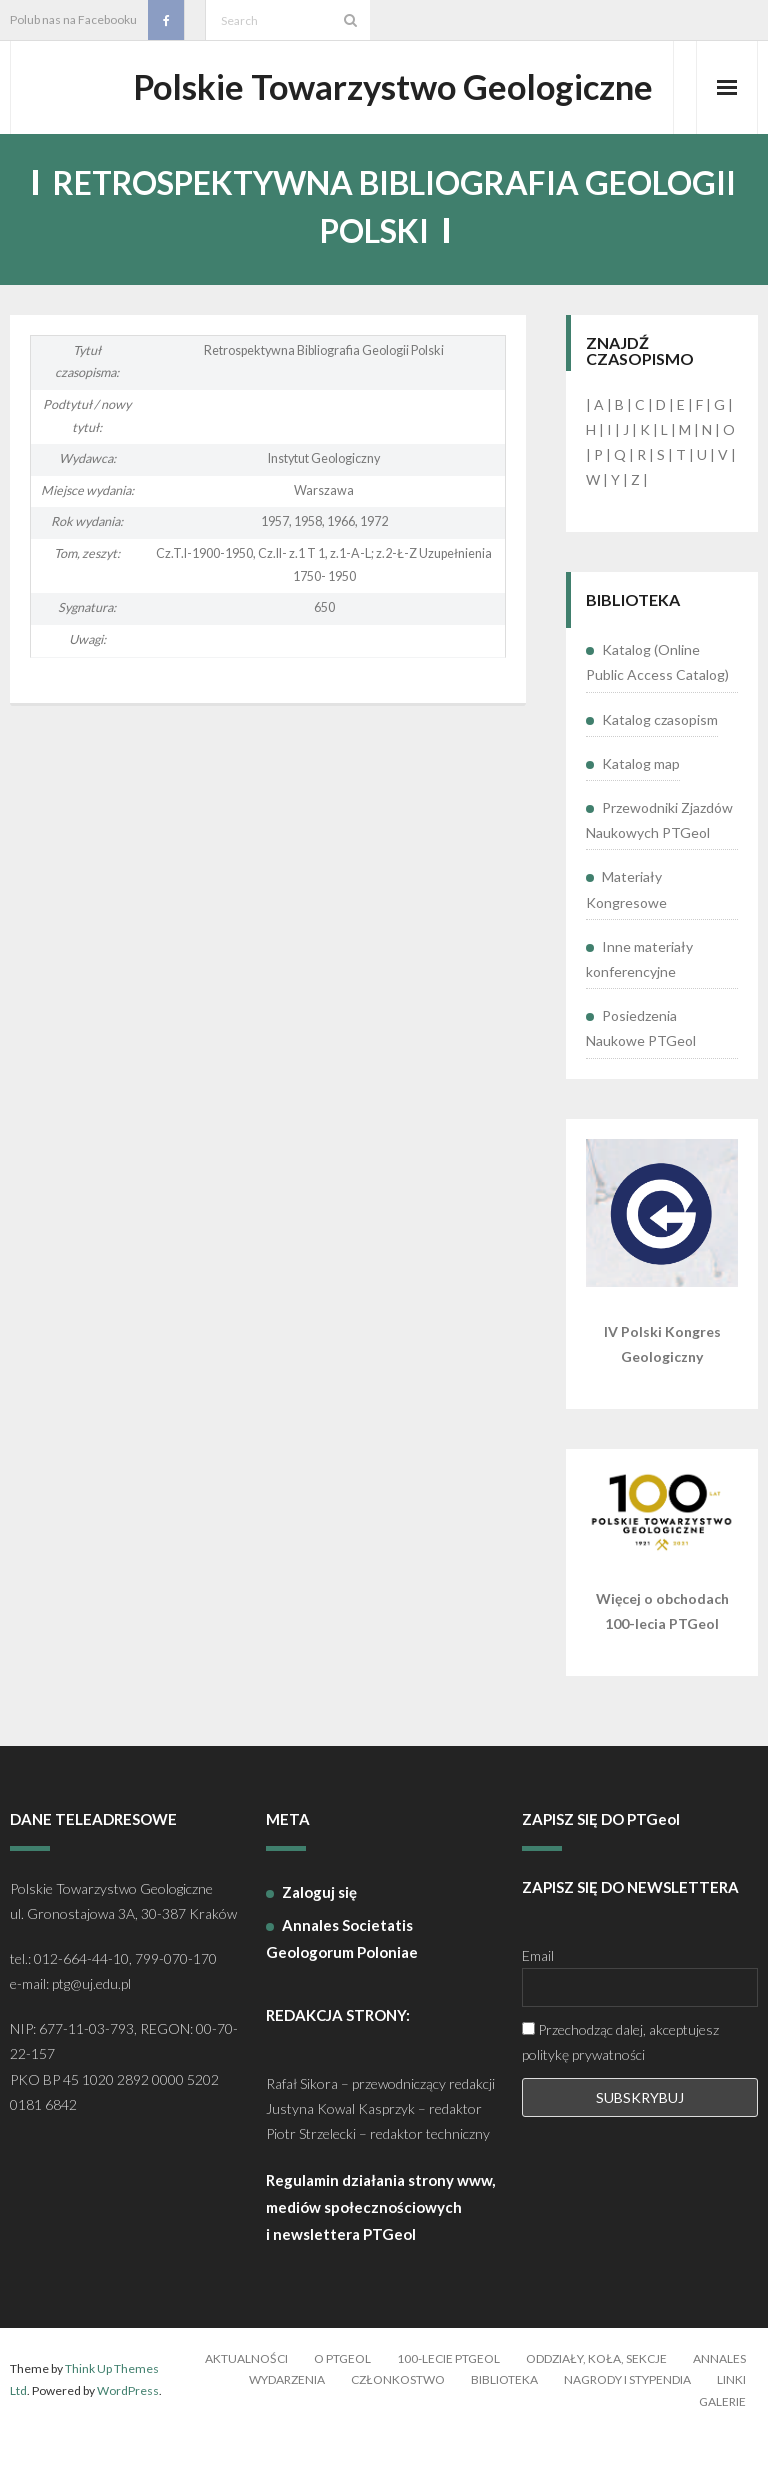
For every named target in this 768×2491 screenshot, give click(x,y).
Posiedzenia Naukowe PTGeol (641, 1086)
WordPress (128, 2448)
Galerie (722, 2459)
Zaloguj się (319, 1950)
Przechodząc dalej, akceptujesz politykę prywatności (620, 2100)
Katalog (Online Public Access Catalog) (657, 721)
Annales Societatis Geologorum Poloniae (342, 1996)
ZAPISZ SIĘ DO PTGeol (601, 1877)
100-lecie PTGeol (448, 2416)
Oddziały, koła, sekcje (596, 2416)
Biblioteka (504, 2437)
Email (538, 2013)
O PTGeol (342, 2416)
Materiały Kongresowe (626, 948)
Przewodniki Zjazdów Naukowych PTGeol (659, 878)
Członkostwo (398, 2437)
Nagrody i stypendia (627, 2437)
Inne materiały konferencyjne (639, 1017)
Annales (719, 2416)
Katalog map (641, 821)
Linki (731, 2437)
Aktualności (246, 2416)
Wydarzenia (287, 2437)
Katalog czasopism (660, 777)
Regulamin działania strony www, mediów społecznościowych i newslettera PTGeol (380, 2265)
